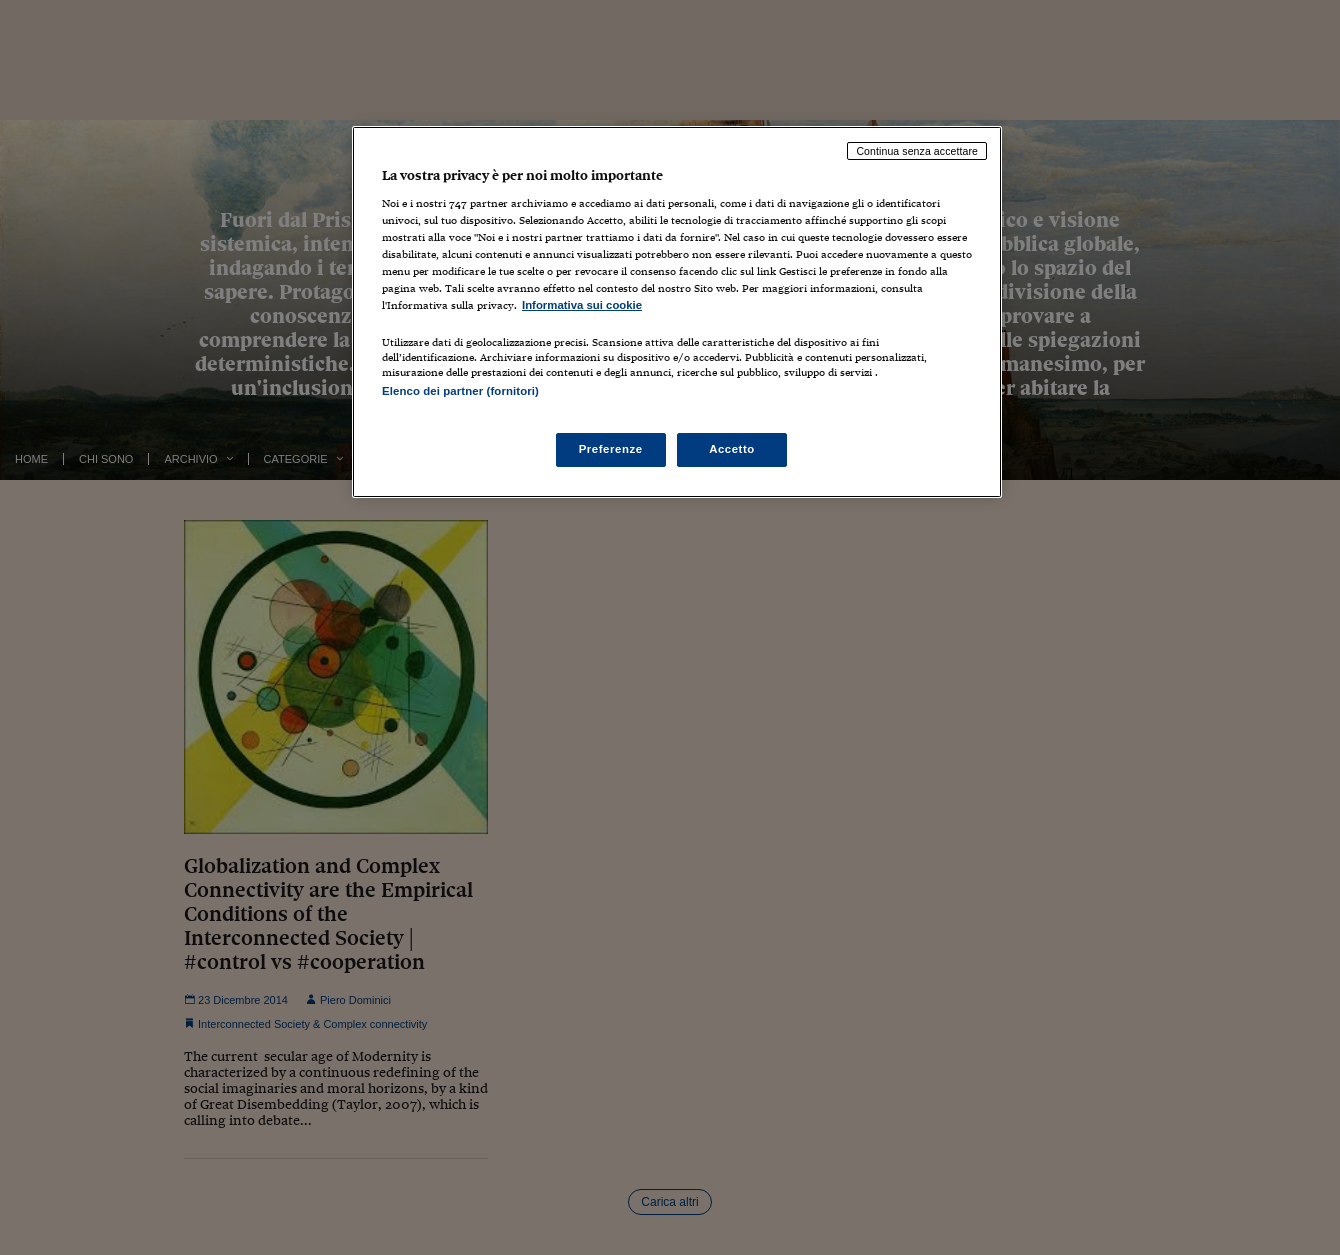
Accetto (732, 449)
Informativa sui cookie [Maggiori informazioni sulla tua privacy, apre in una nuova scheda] (582, 305)
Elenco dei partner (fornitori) (460, 391)
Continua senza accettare (917, 151)
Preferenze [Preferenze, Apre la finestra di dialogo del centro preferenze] (611, 449)
